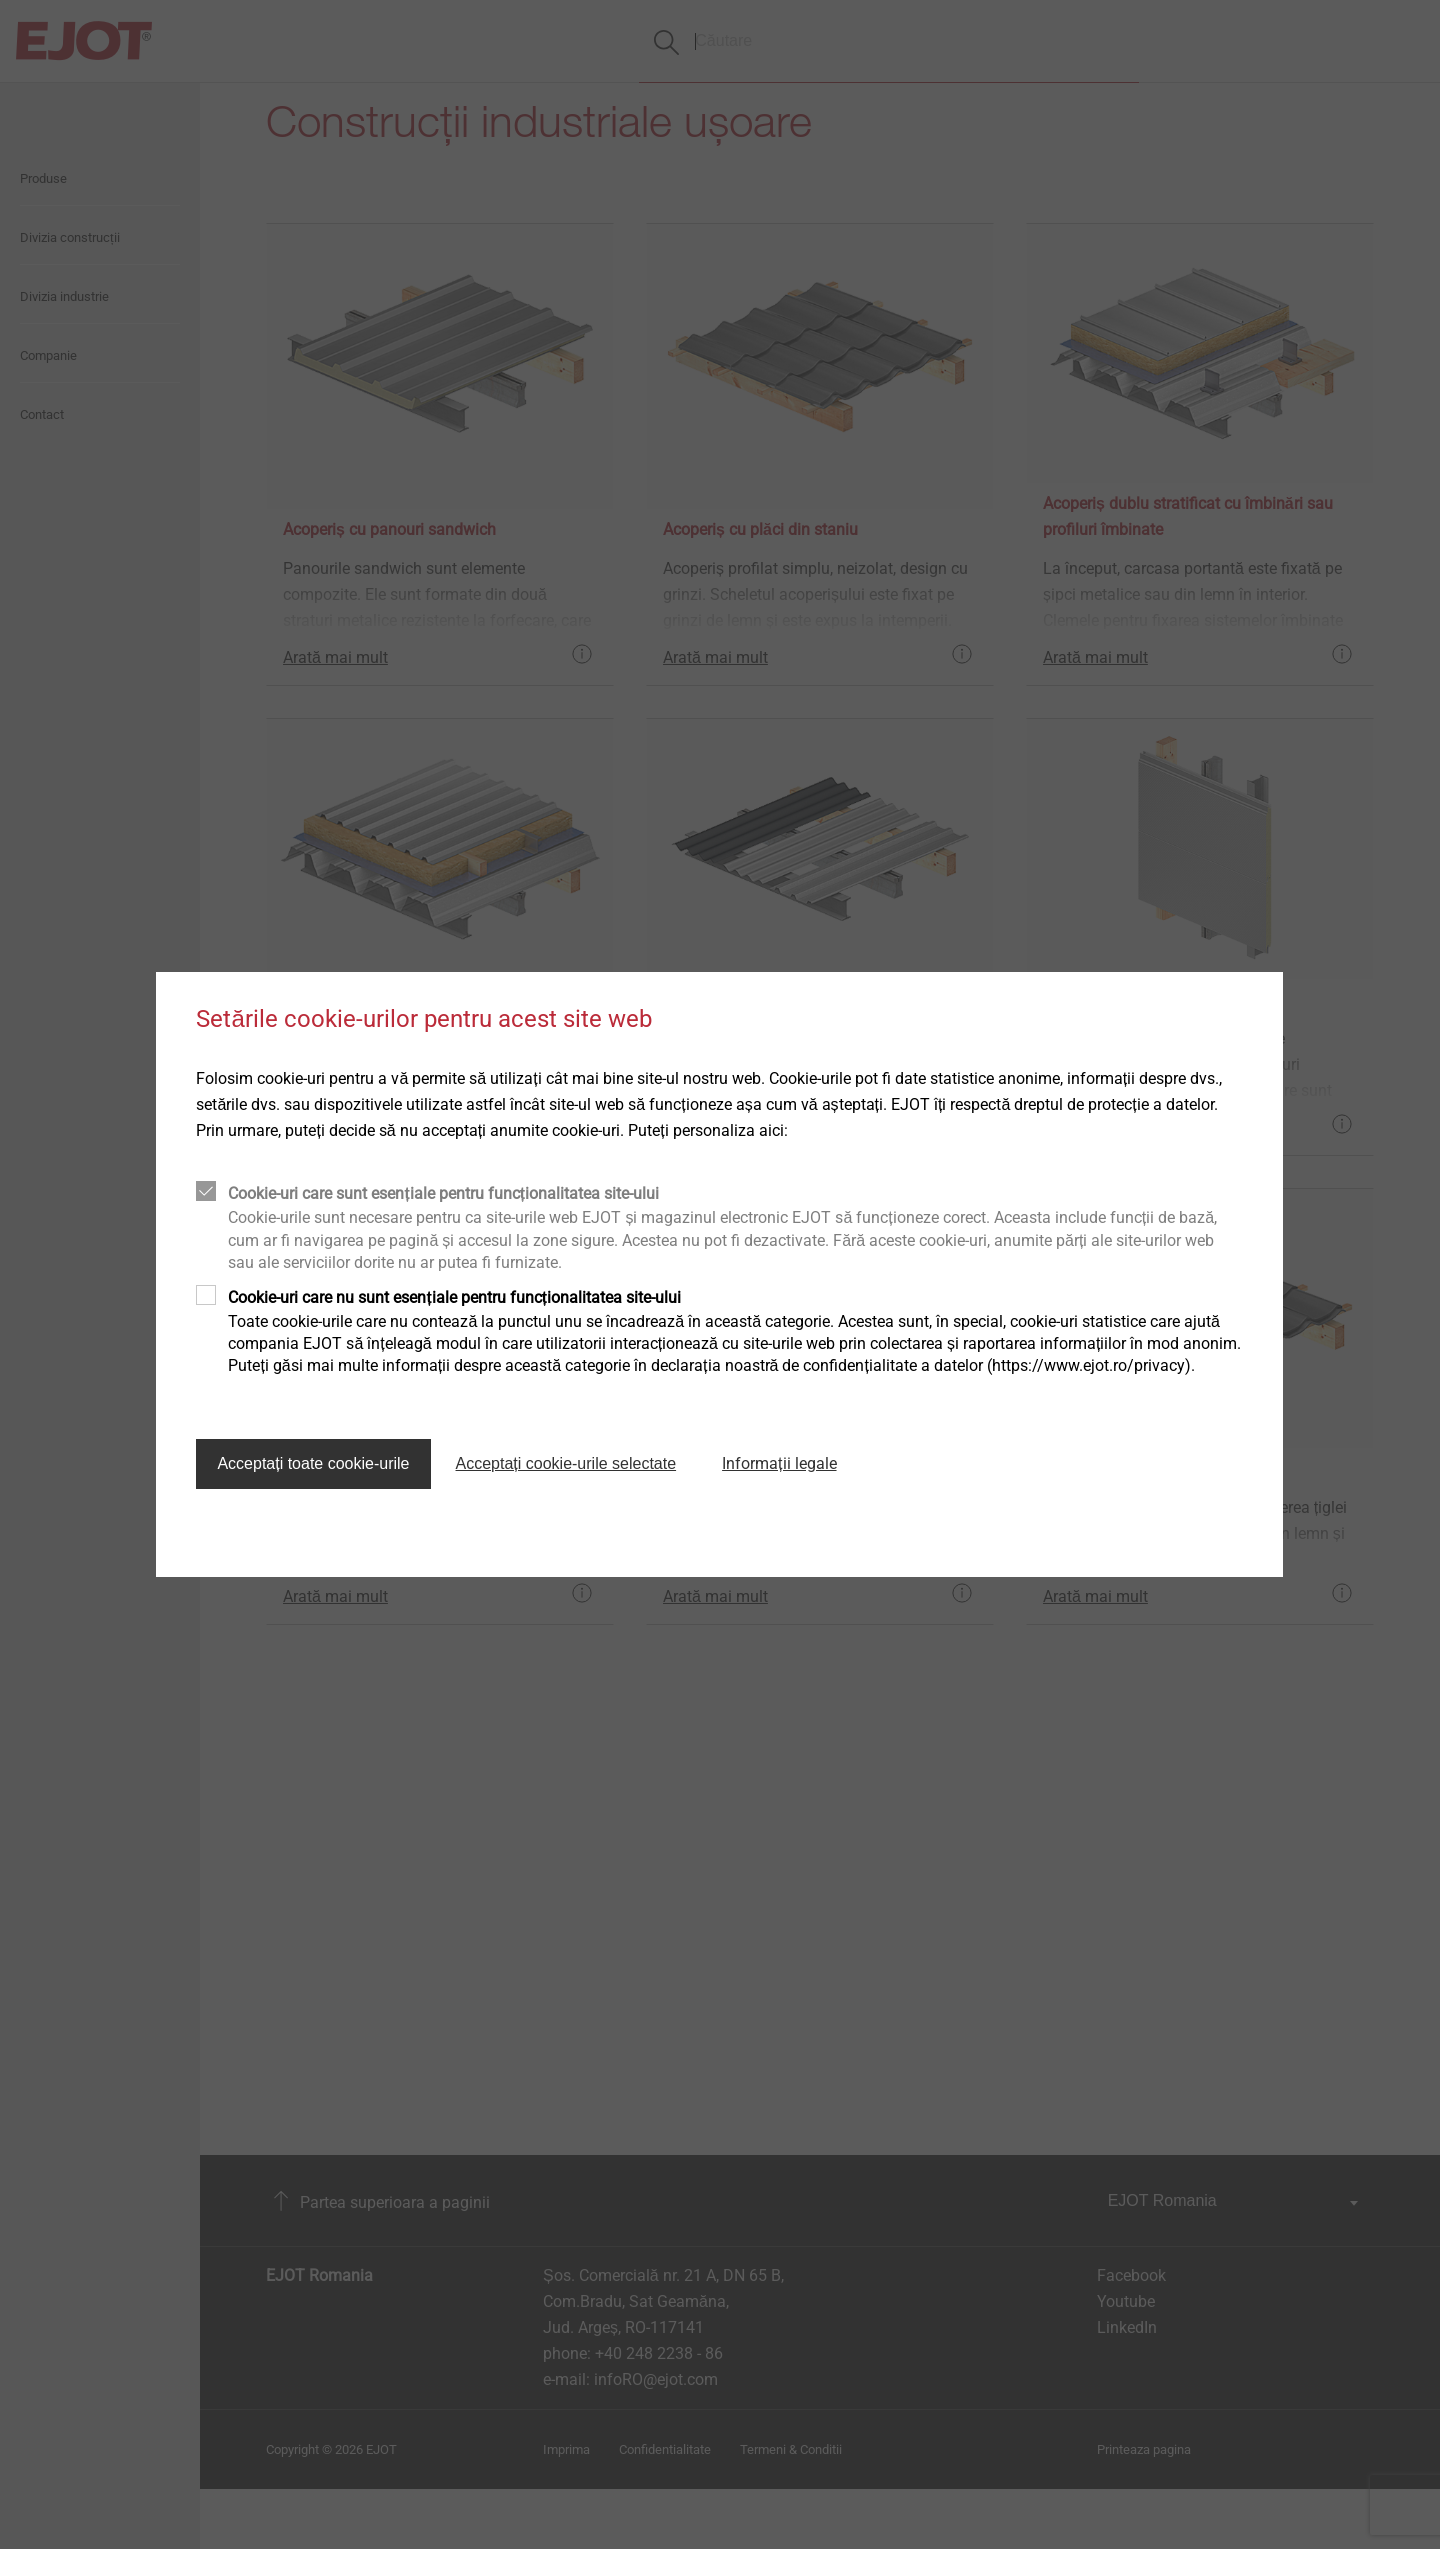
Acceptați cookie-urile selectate (566, 1463)
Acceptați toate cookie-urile (313, 1463)
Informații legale (779, 1463)
